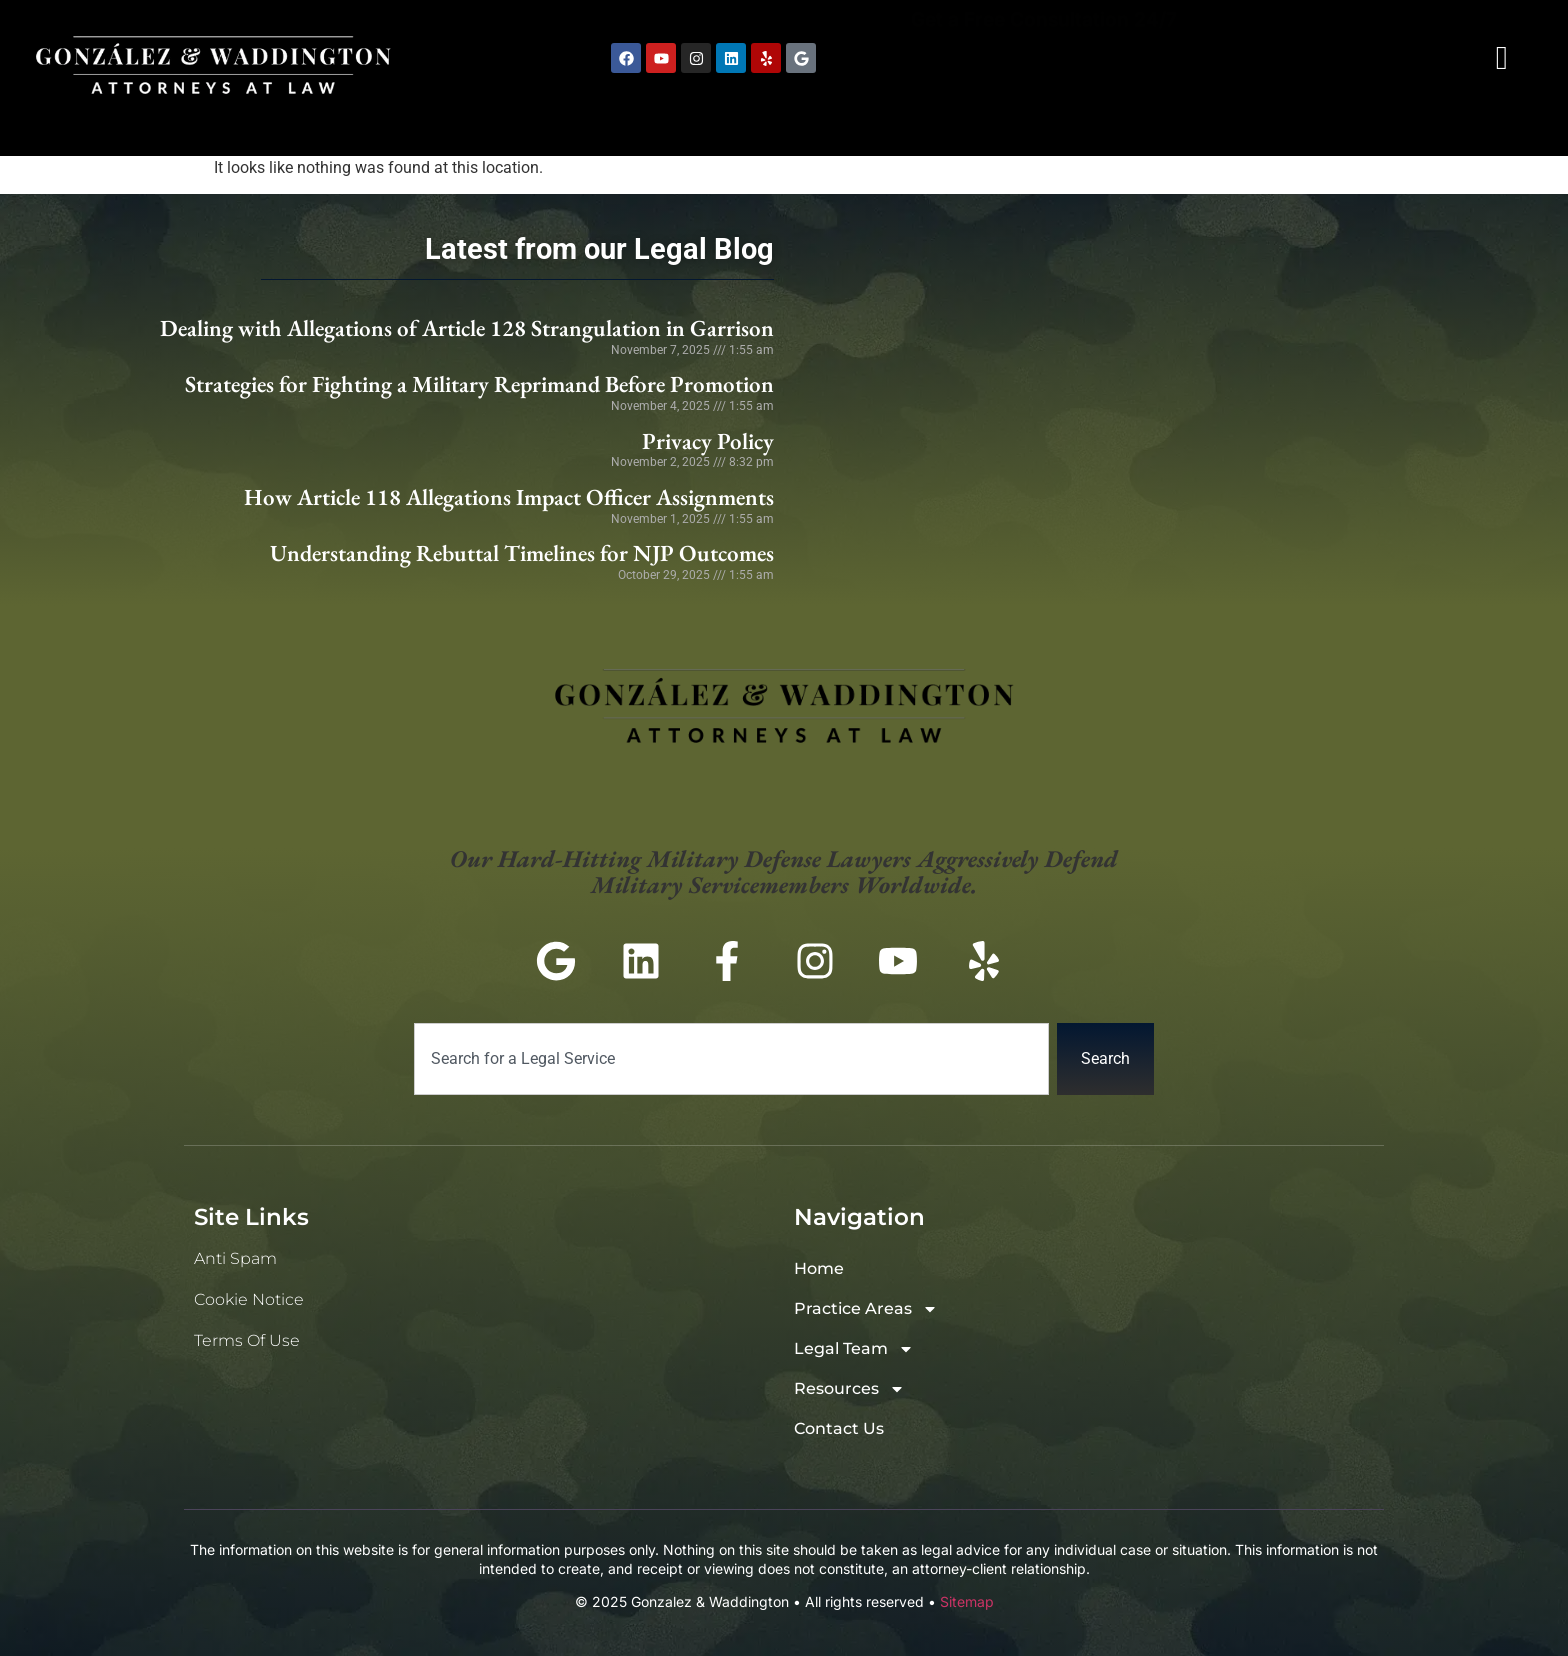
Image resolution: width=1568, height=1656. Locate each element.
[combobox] (731, 1059)
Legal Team (1060, 122)
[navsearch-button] (1502, 58)
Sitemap (967, 1601)
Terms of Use (247, 1340)
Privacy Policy (708, 441)
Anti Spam (235, 1258)
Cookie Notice (249, 1299)
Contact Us (1462, 122)
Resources (1269, 122)
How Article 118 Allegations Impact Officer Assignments (509, 497)
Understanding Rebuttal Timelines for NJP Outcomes (522, 553)
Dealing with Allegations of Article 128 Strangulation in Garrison (467, 328)
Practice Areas (825, 122)
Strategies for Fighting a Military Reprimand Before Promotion (479, 384)
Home (641, 122)
